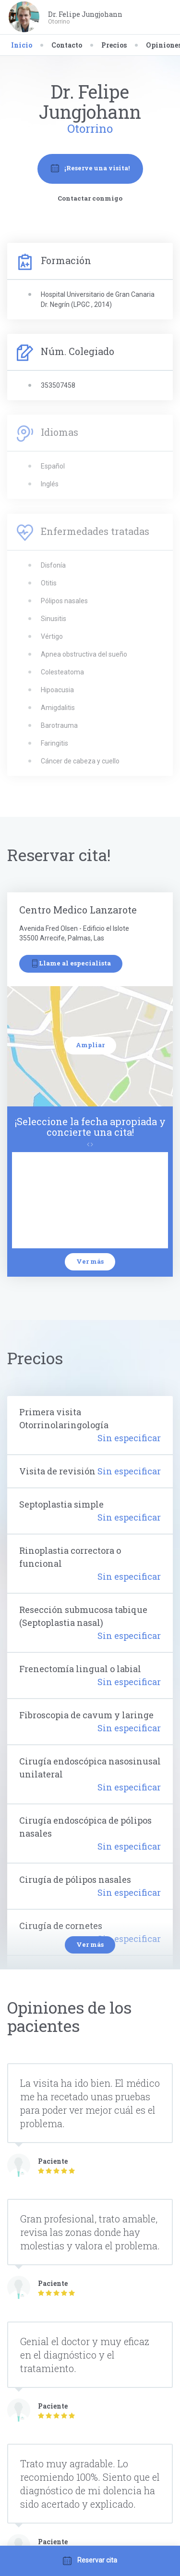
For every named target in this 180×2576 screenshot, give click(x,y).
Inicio (21, 45)
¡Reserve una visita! (90, 168)
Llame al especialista (71, 963)
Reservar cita (90, 2560)
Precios (114, 45)
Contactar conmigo (90, 198)
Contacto (66, 45)
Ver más (90, 1261)
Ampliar (90, 1045)
